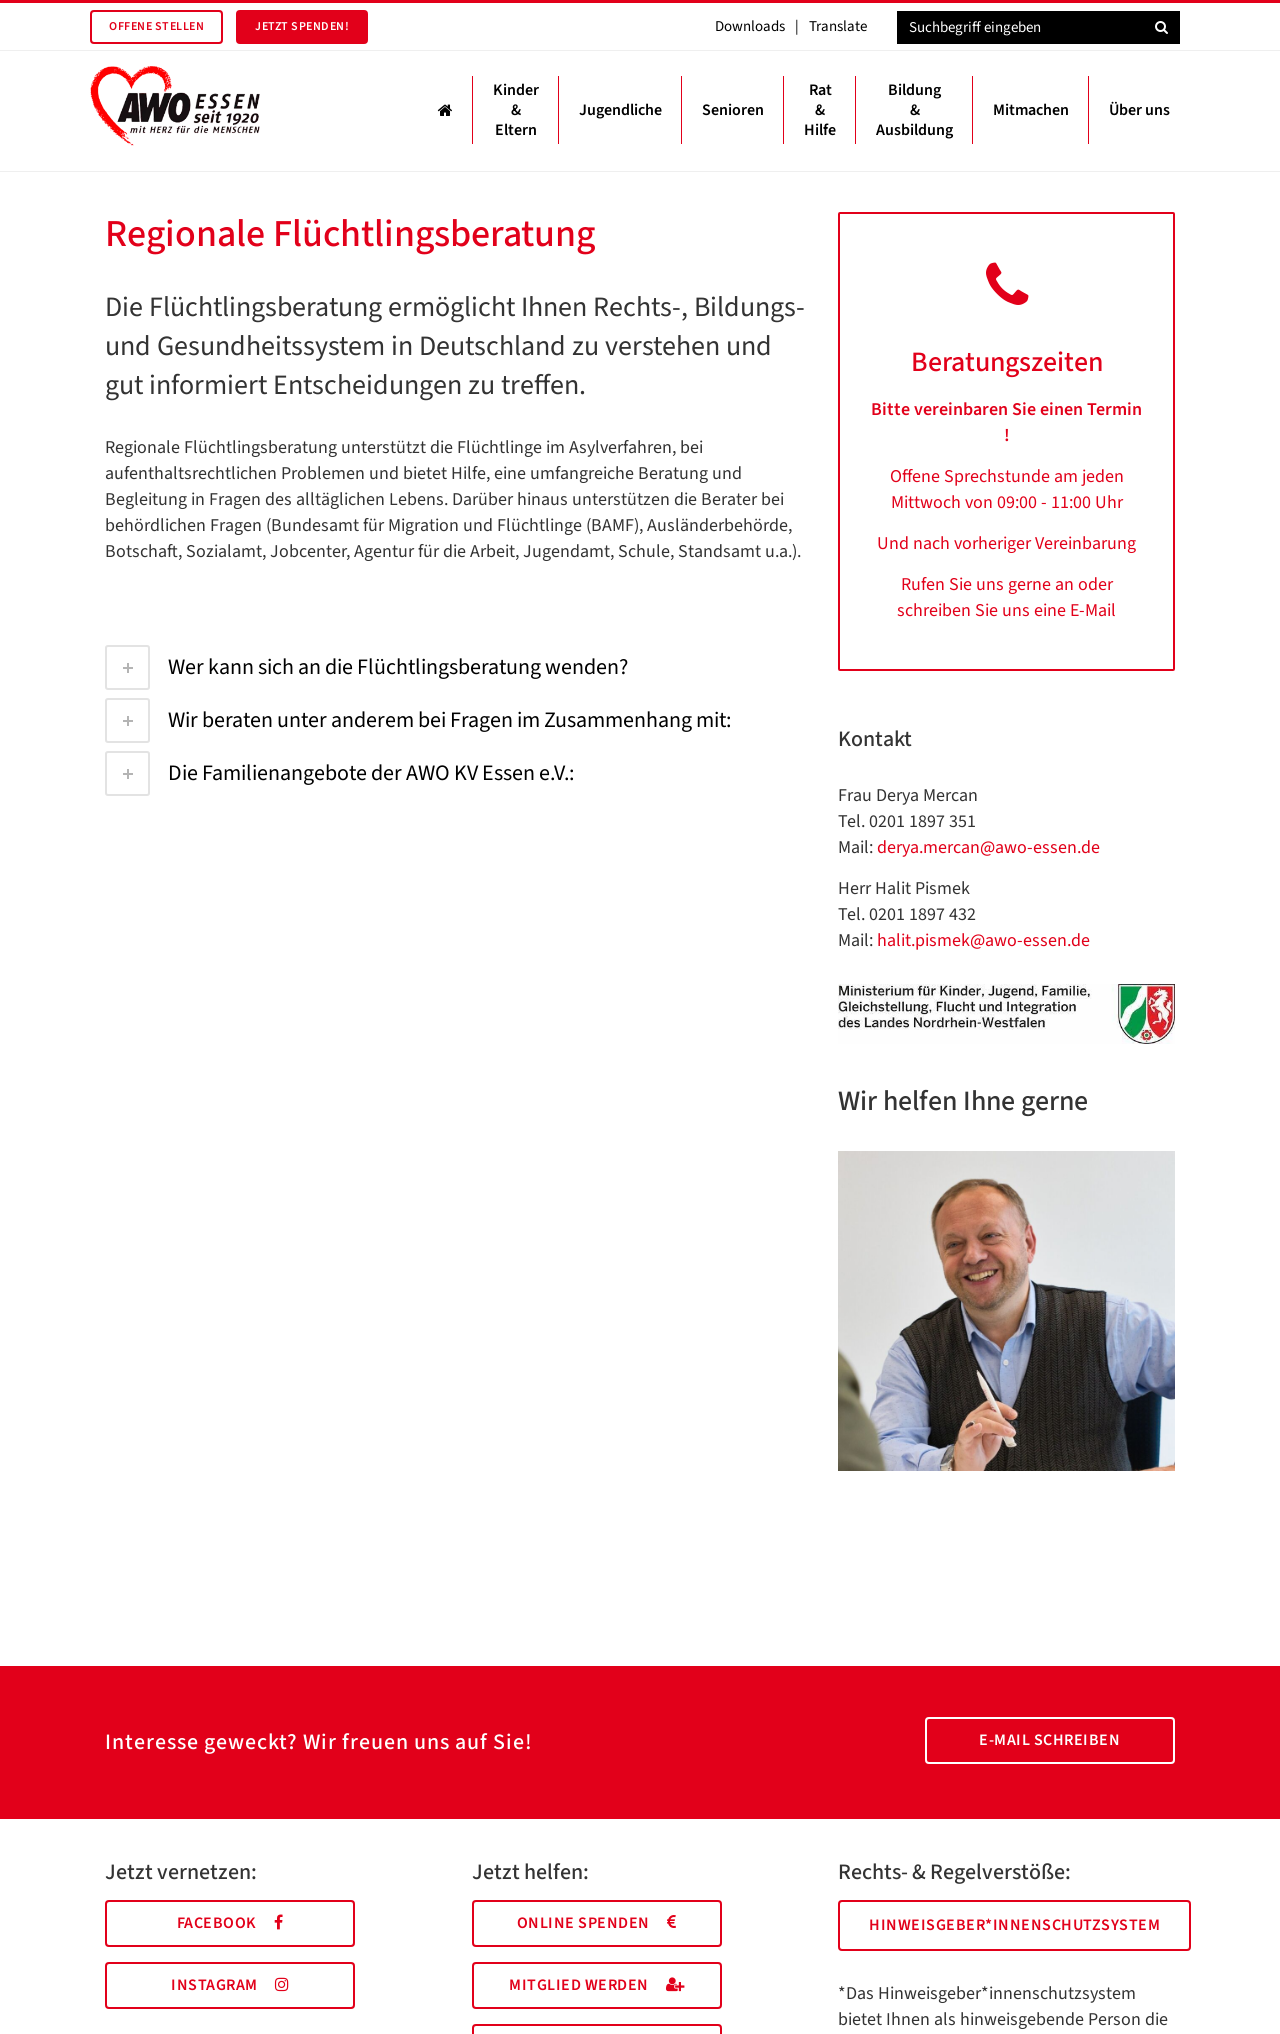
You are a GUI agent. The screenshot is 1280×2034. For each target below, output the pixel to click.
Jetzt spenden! (302, 26)
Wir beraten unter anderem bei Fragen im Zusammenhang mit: (418, 720)
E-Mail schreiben (1049, 1740)
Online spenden (597, 1923)
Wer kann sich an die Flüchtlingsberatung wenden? (366, 667)
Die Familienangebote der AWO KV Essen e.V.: (339, 773)
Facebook (230, 1923)
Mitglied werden (596, 1985)
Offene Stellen (156, 26)
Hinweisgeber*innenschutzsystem (1014, 1925)
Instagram (230, 1985)
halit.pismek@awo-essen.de (983, 940)
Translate (838, 26)
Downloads (750, 26)
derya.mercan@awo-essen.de (988, 847)
